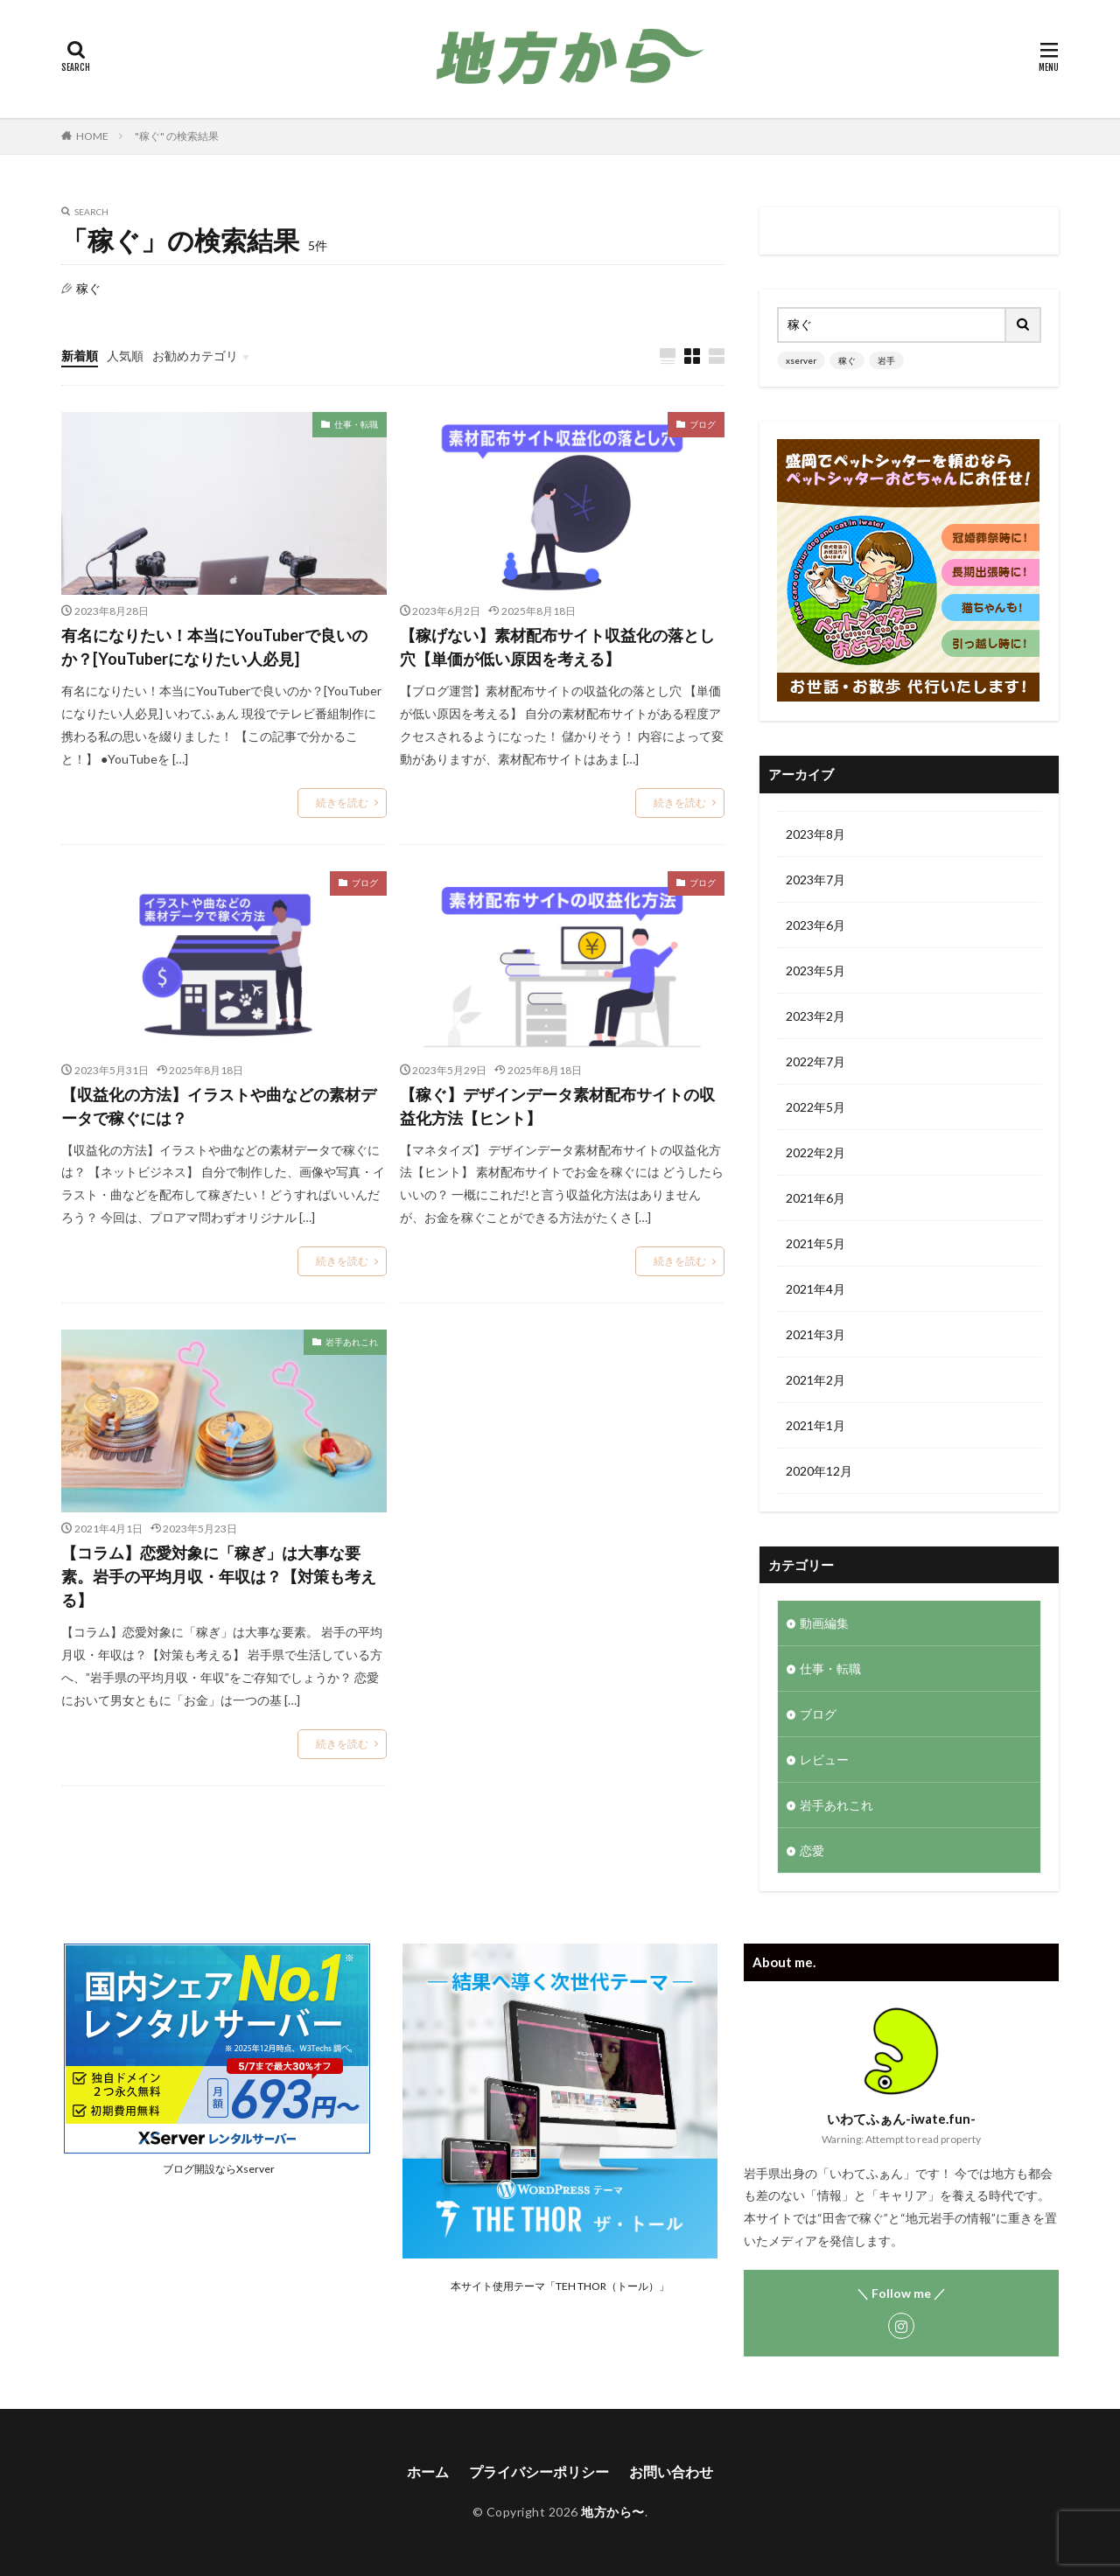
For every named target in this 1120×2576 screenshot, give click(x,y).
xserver (801, 360)
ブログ (703, 424)
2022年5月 (815, 1107)
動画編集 (824, 1623)
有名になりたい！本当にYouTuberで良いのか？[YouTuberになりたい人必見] (214, 646)
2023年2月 (815, 1016)
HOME (92, 136)
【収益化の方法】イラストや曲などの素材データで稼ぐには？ (218, 1106)
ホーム (428, 2471)
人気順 (125, 355)
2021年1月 (815, 1425)
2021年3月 (815, 1334)
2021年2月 (815, 1379)
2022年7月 (815, 1061)
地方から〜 (613, 2511)
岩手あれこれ (352, 1342)
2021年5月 (815, 1243)
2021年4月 (815, 1288)
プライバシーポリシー (539, 2471)
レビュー (824, 1759)
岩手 (886, 360)
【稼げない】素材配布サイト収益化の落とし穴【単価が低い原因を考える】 (557, 646)
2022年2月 (815, 1152)
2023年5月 (815, 970)
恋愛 (812, 1850)
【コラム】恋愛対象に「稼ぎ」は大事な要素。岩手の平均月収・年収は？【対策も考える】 (218, 1576)
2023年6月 (815, 925)
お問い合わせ (671, 2471)
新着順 (79, 355)
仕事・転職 (356, 424)
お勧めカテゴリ (195, 355)
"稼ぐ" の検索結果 (177, 136)
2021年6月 (815, 1197)
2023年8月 (815, 834)
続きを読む (342, 802)
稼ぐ (847, 360)
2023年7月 (815, 879)
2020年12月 (819, 1470)
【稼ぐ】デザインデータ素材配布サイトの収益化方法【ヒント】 (557, 1106)
